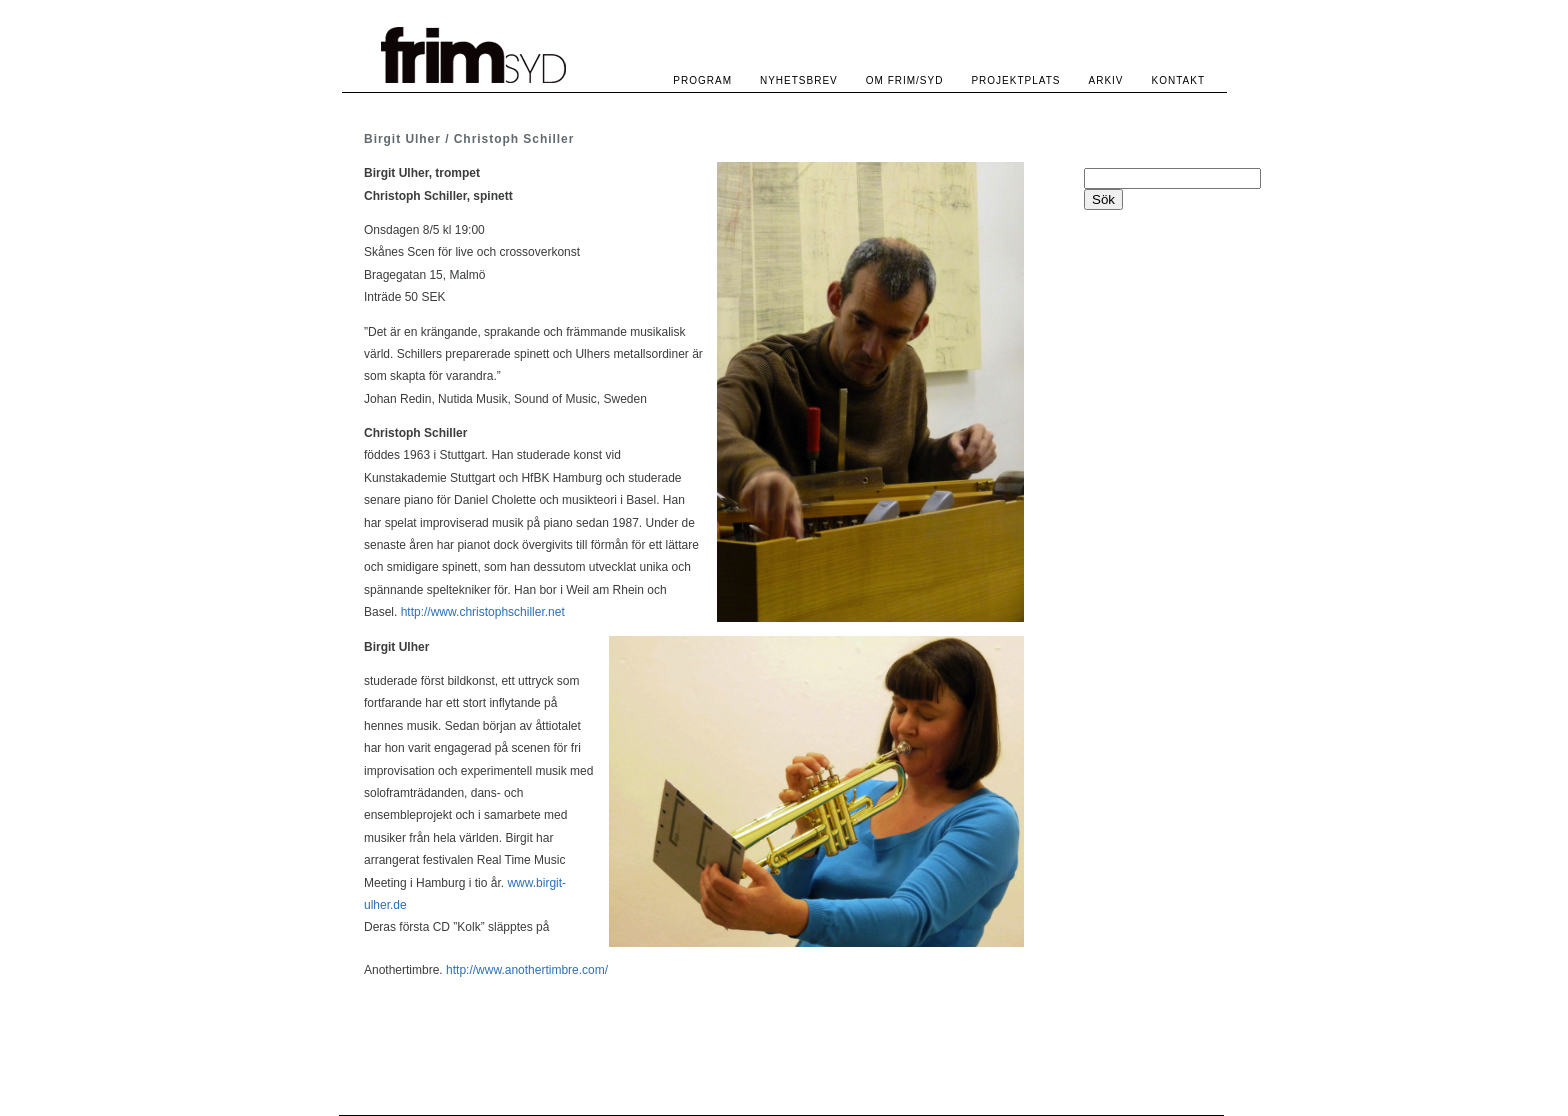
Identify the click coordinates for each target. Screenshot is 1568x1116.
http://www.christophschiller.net (483, 612)
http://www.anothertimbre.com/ (527, 970)
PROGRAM (702, 80)
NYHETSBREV (799, 80)
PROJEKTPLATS (1015, 80)
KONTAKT (1178, 80)
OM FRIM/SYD (905, 80)
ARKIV (1106, 80)
